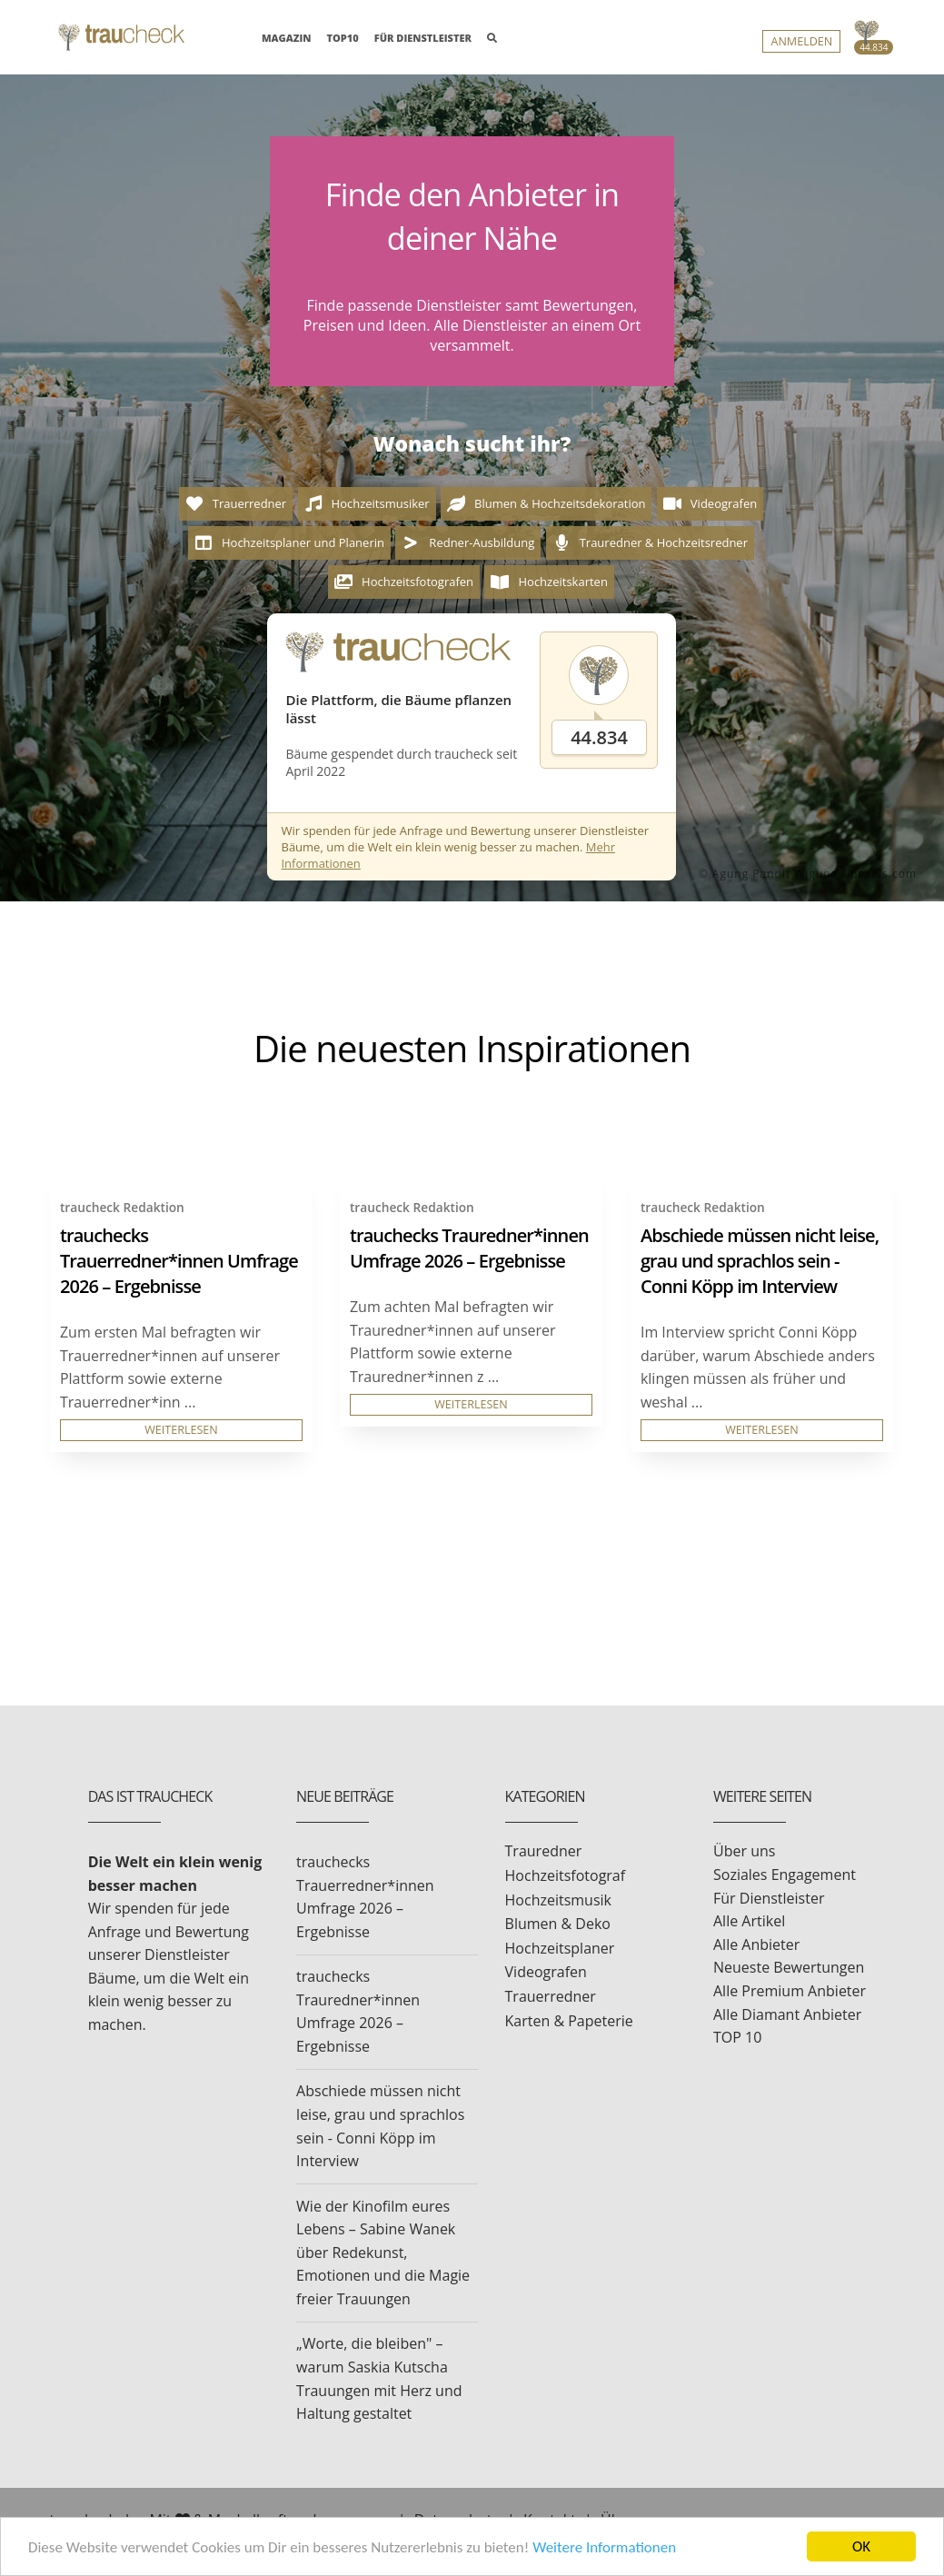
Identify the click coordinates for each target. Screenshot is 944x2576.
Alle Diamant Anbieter (787, 2014)
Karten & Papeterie (569, 2021)
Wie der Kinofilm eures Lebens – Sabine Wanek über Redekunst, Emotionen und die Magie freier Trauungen (383, 2252)
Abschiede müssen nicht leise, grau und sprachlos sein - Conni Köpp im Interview (760, 1260)
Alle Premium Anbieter (789, 1991)
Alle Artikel (749, 1921)
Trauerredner (550, 1996)
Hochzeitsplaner (560, 1948)
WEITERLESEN (181, 1429)
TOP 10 (737, 2037)
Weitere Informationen (604, 2547)
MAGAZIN (286, 37)
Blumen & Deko (558, 1924)
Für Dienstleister (768, 1898)
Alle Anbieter (756, 1944)
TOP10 (343, 38)
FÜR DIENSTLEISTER (423, 38)
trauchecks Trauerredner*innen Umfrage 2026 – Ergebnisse (179, 1260)
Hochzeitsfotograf (565, 1875)
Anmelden (801, 41)
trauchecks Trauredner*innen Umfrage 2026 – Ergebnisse (469, 1248)
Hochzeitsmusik (558, 1900)
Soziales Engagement (784, 1875)
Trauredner (543, 1851)
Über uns (744, 1851)
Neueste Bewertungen (788, 1967)
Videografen (546, 1972)
